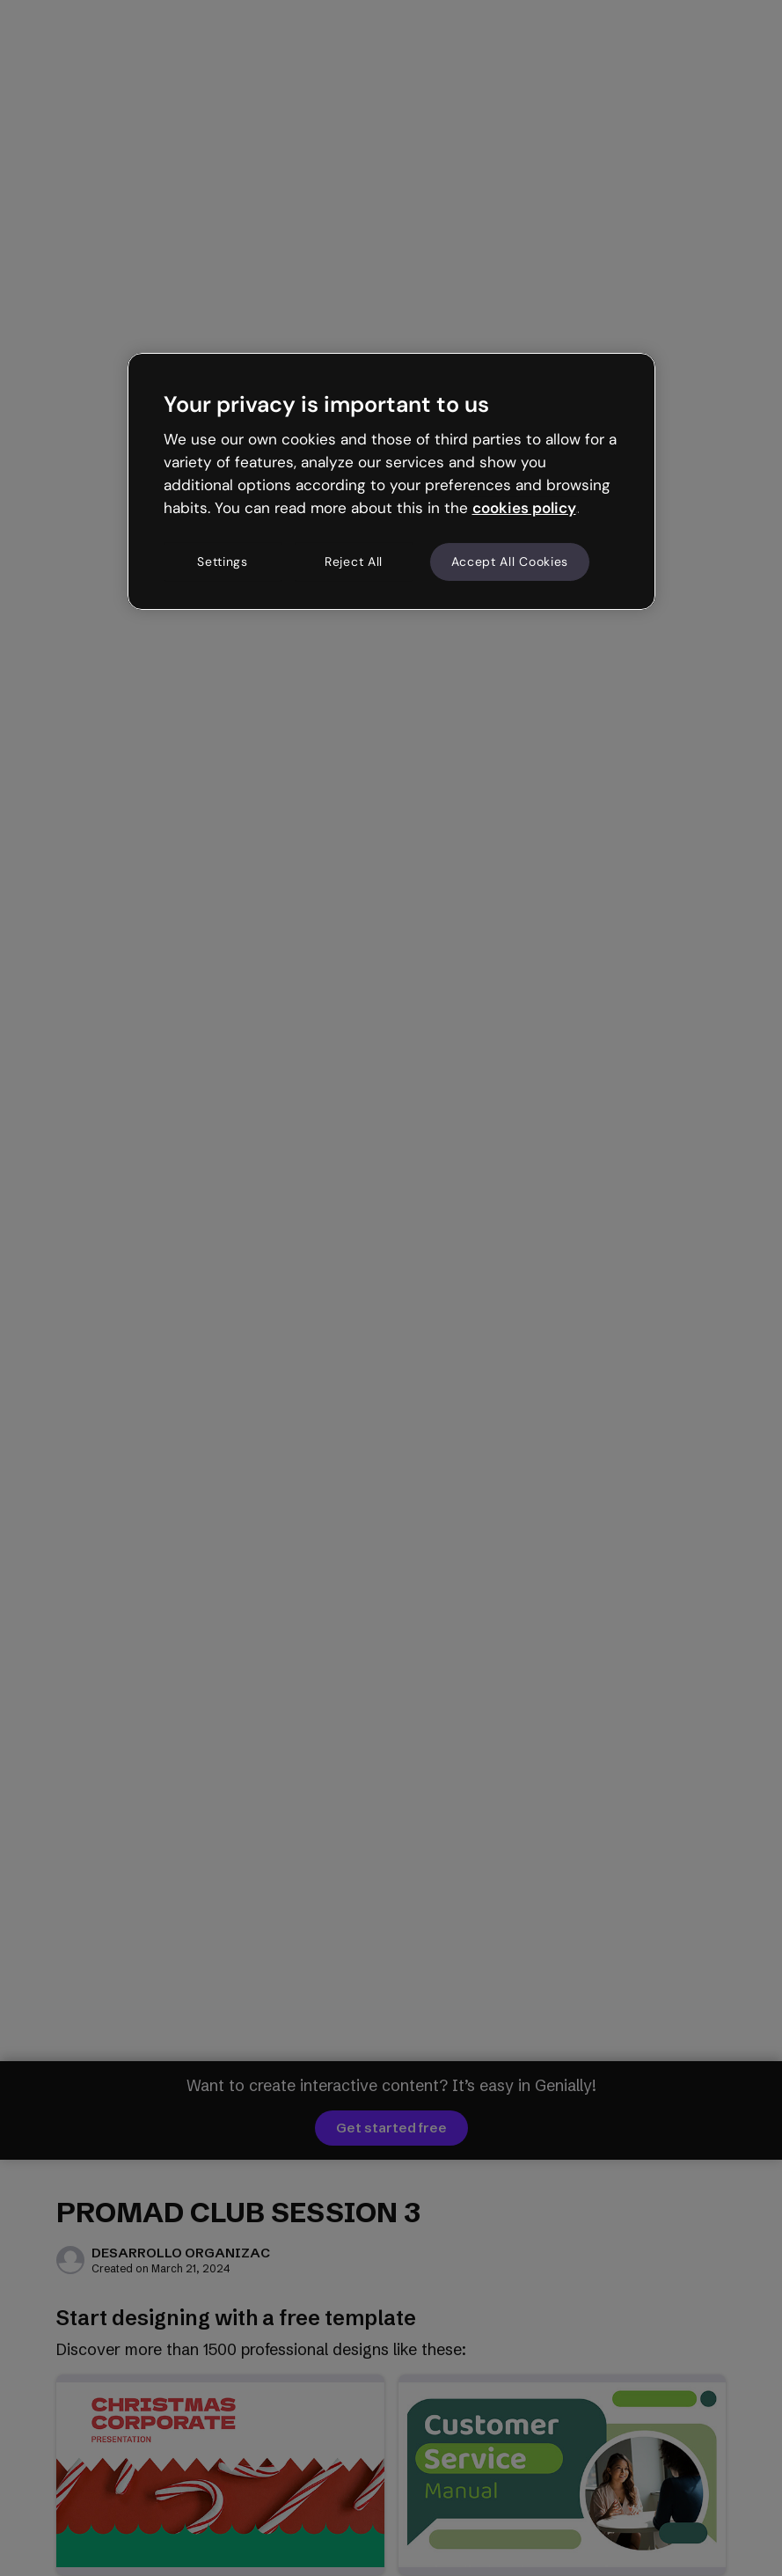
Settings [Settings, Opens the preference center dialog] (222, 561)
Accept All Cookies (510, 561)
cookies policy (524, 507)
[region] (391, 481)
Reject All (354, 561)
